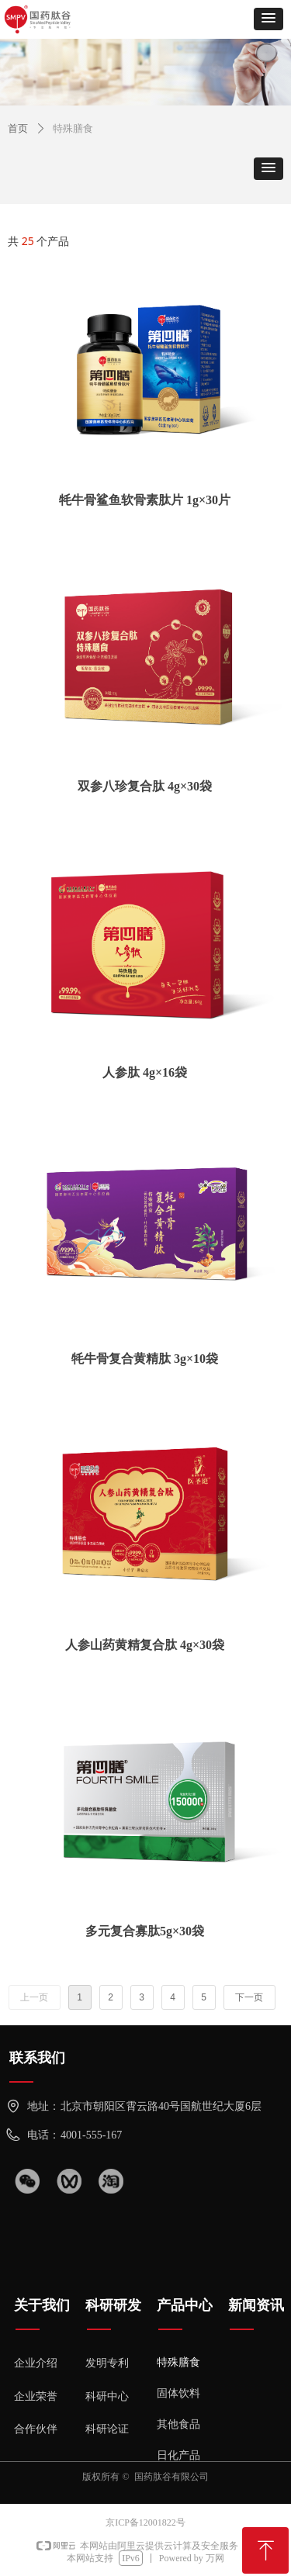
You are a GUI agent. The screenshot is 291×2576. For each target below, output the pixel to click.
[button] (268, 19)
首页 (18, 128)
